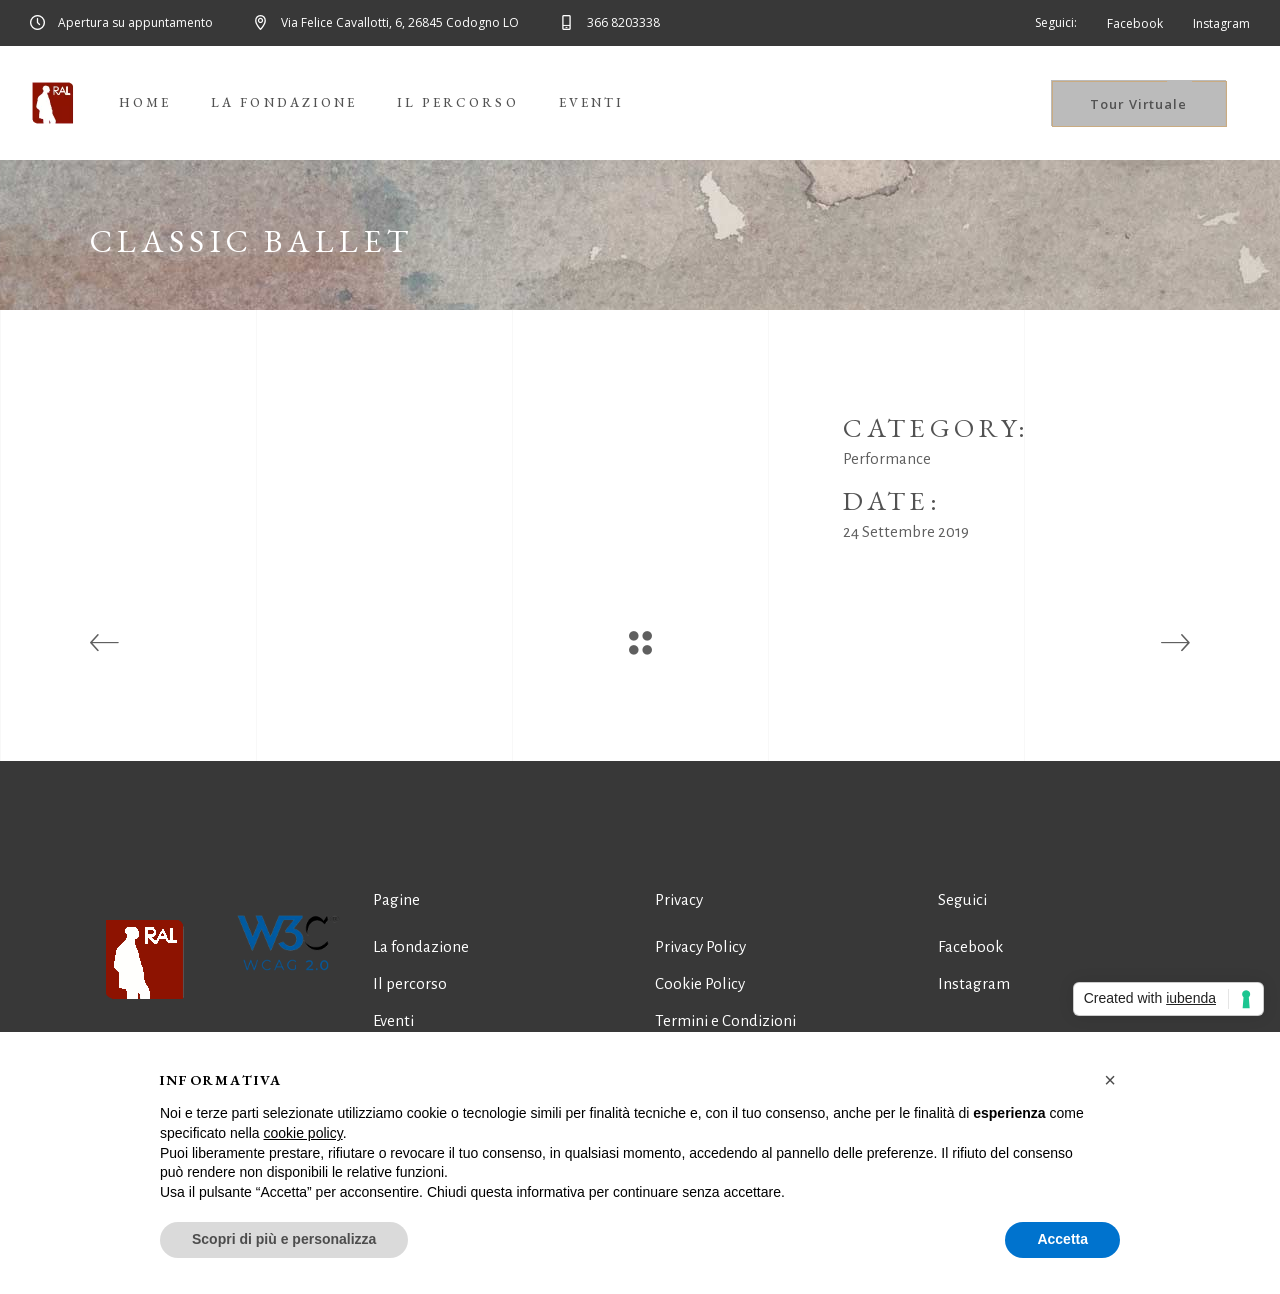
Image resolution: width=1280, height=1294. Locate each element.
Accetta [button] (1062, 1239)
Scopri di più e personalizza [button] (284, 1239)
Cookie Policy (700, 983)
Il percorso (410, 983)
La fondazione (421, 946)
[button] (1110, 1080)
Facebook (970, 946)
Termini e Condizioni (725, 1020)
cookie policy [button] (303, 1133)
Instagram (974, 983)
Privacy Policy (700, 946)
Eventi (393, 1020)
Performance (887, 458)
